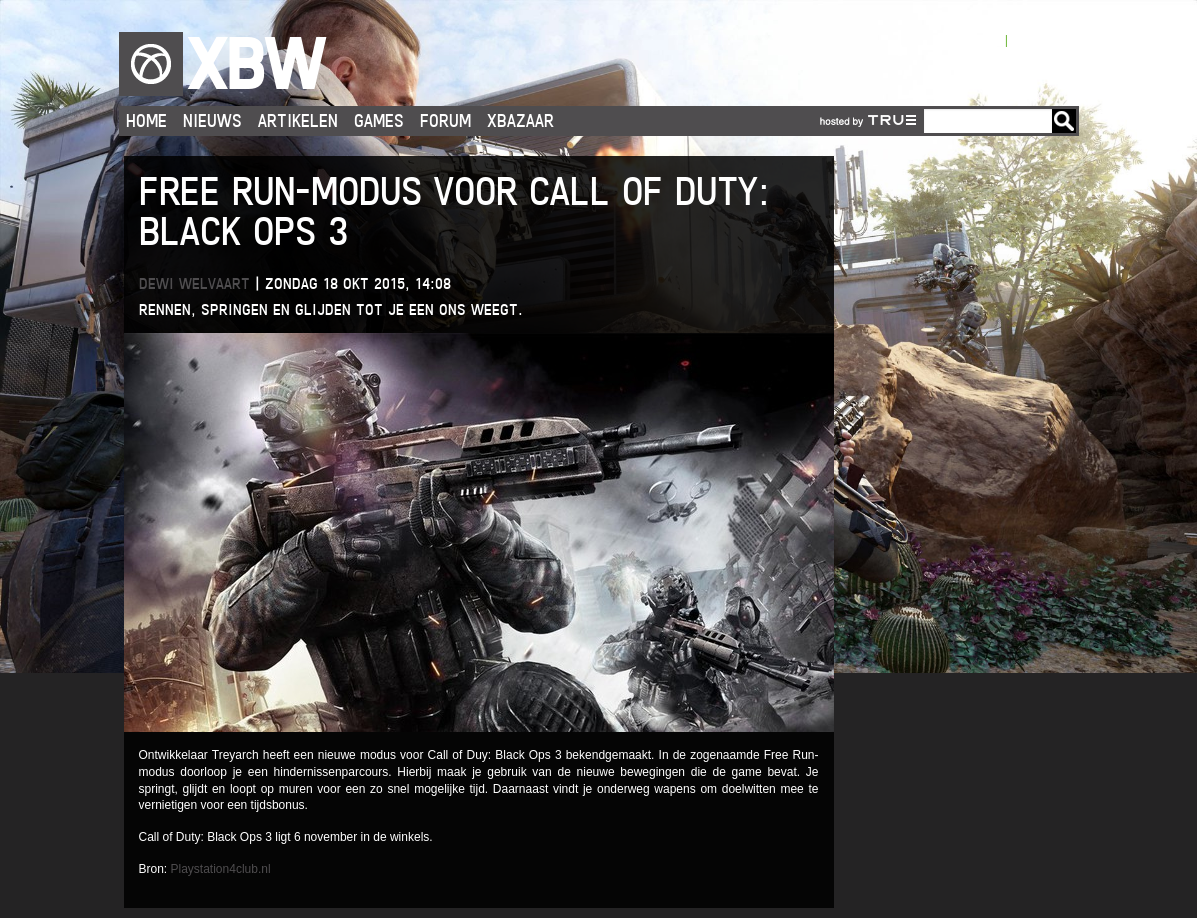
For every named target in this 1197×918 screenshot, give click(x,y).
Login (986, 39)
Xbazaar (520, 120)
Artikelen (298, 120)
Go (1064, 121)
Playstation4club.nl (221, 869)
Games (379, 120)
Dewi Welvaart (194, 283)
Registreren (1044, 39)
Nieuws (212, 120)
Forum (445, 120)
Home (146, 120)
